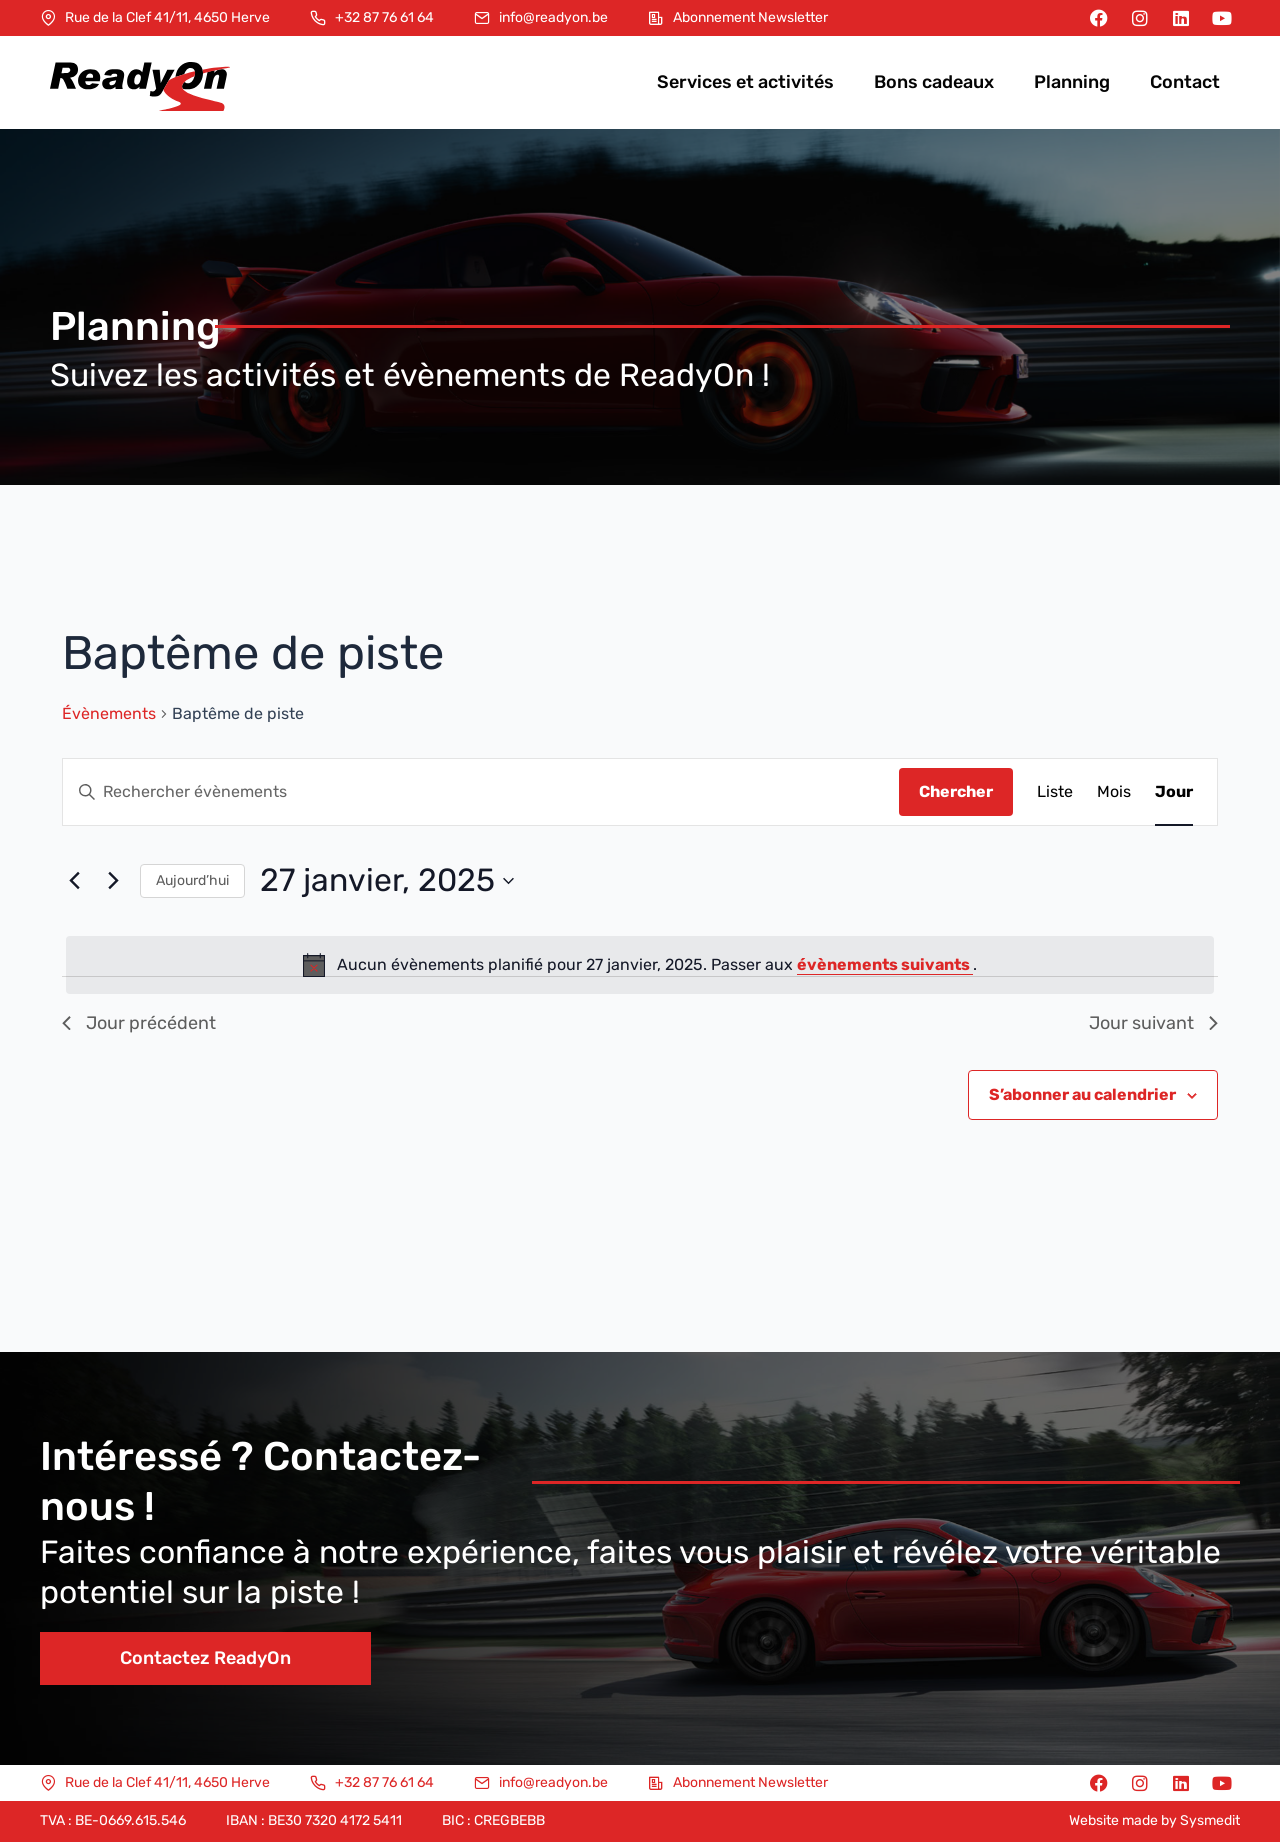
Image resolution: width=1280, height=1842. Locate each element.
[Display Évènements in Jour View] (1174, 792)
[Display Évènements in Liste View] (1055, 792)
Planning (1072, 82)
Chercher (956, 791)
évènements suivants (885, 964)
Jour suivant (1153, 1023)
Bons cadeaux (934, 82)
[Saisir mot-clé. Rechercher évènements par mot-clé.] (481, 792)
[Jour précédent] (74, 881)
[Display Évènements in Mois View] (1114, 792)
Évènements (109, 713)
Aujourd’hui (192, 880)
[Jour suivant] (113, 881)
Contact (1185, 82)
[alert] (640, 965)
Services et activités (745, 82)
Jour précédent (139, 1023)
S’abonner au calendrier (1082, 1094)
